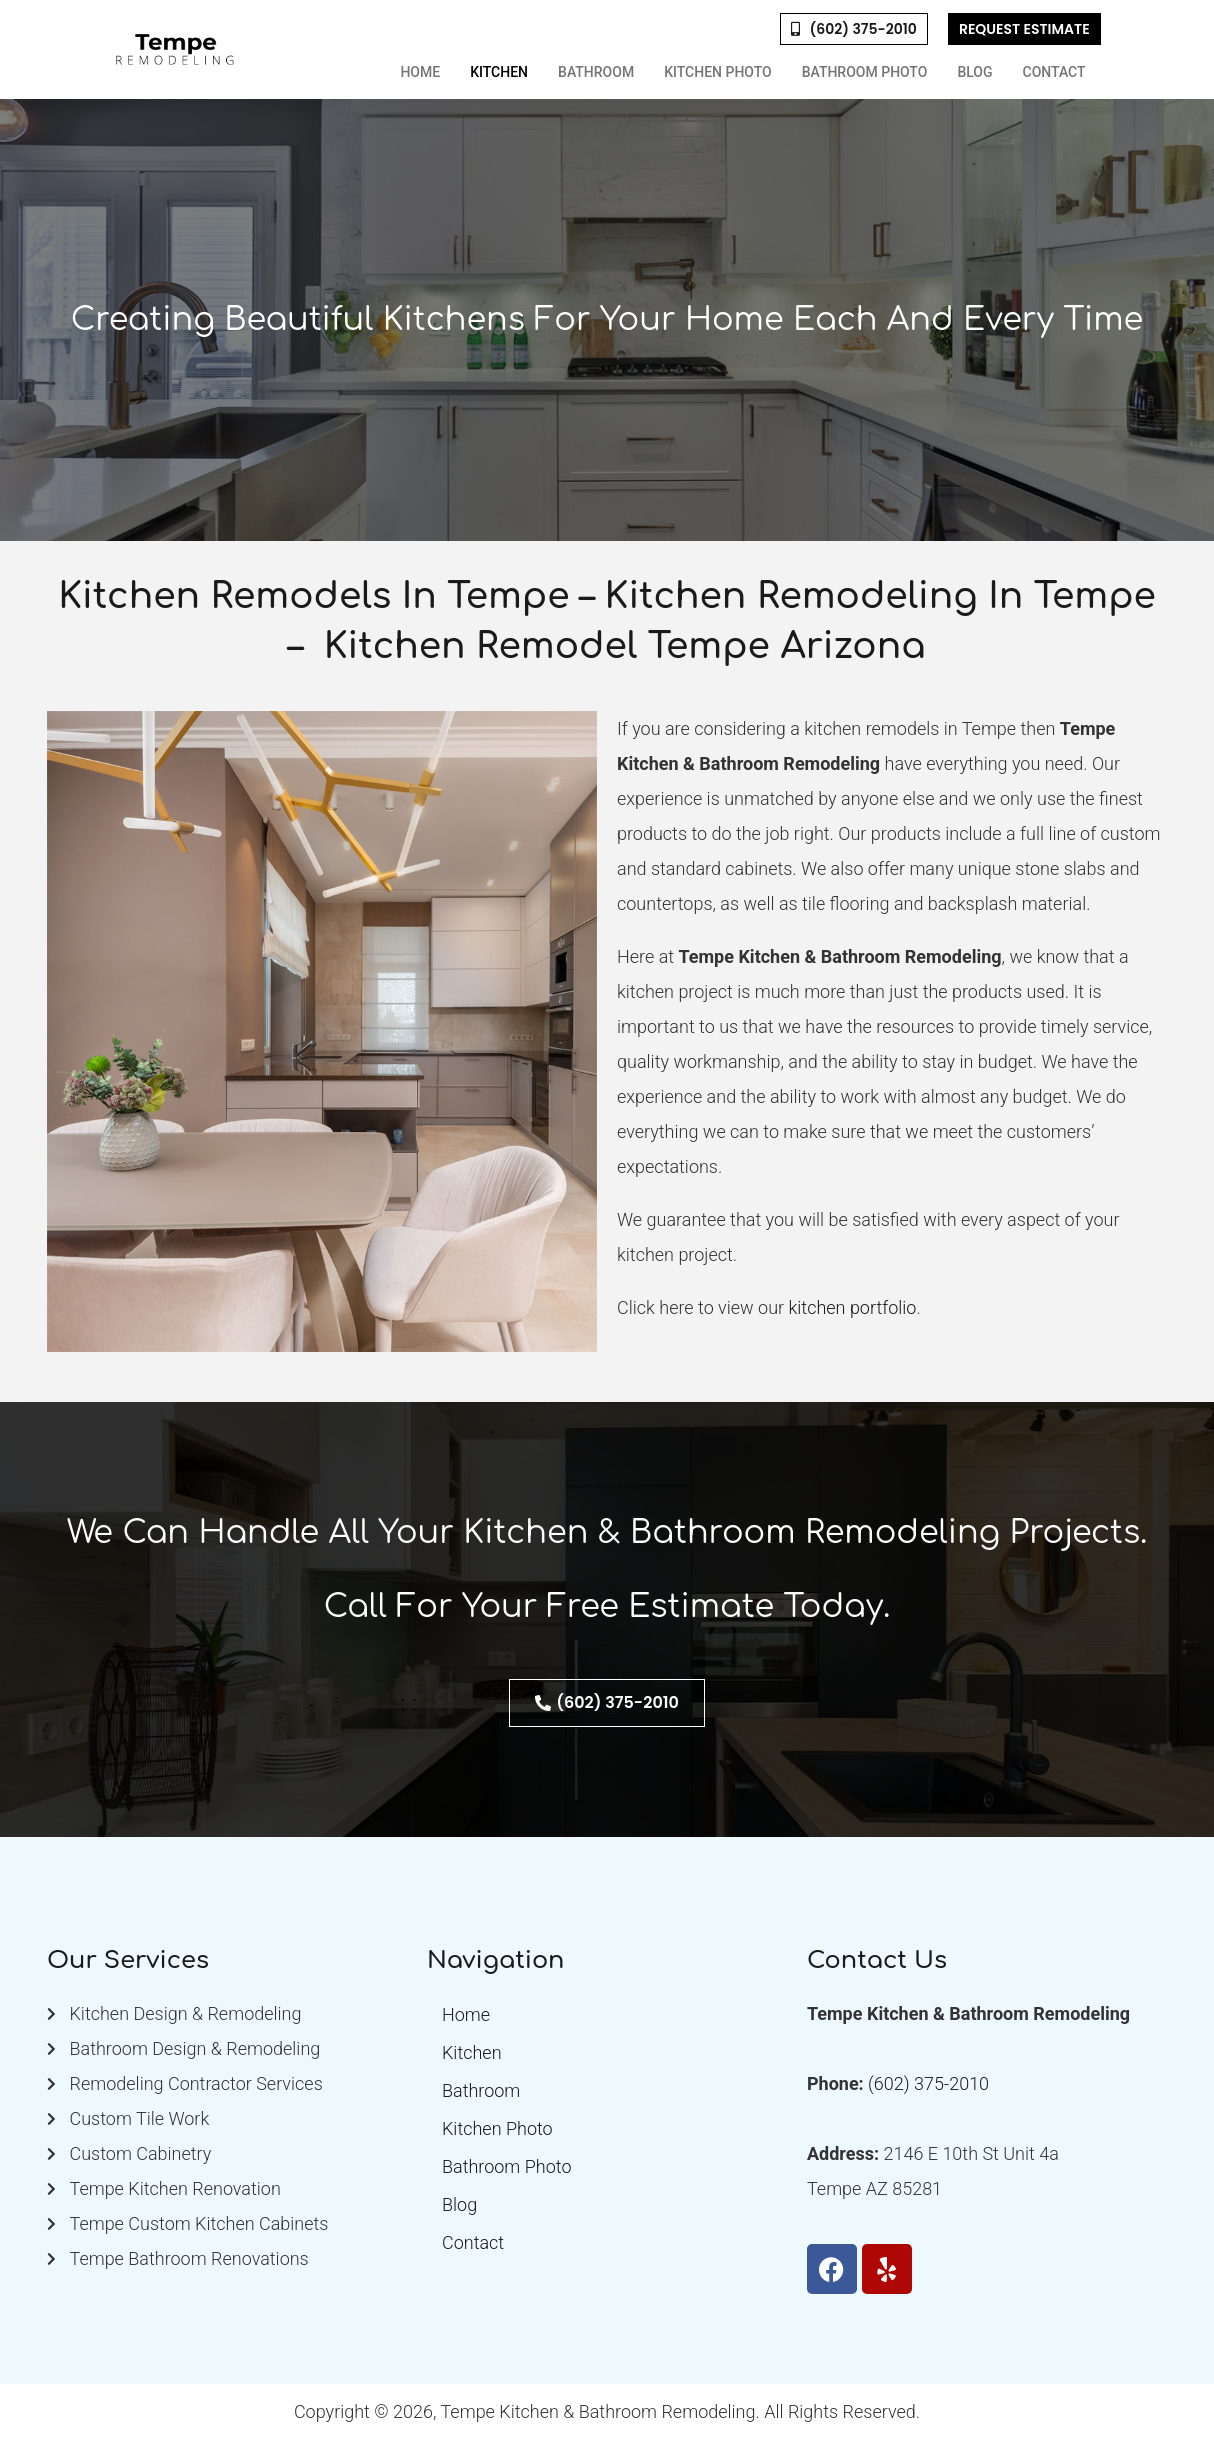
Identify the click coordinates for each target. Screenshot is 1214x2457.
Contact (1054, 72)
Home (420, 72)
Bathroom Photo (865, 72)
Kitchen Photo (718, 72)
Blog (974, 72)
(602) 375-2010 (928, 2083)
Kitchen (499, 72)
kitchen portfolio (852, 1307)
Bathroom (596, 72)
